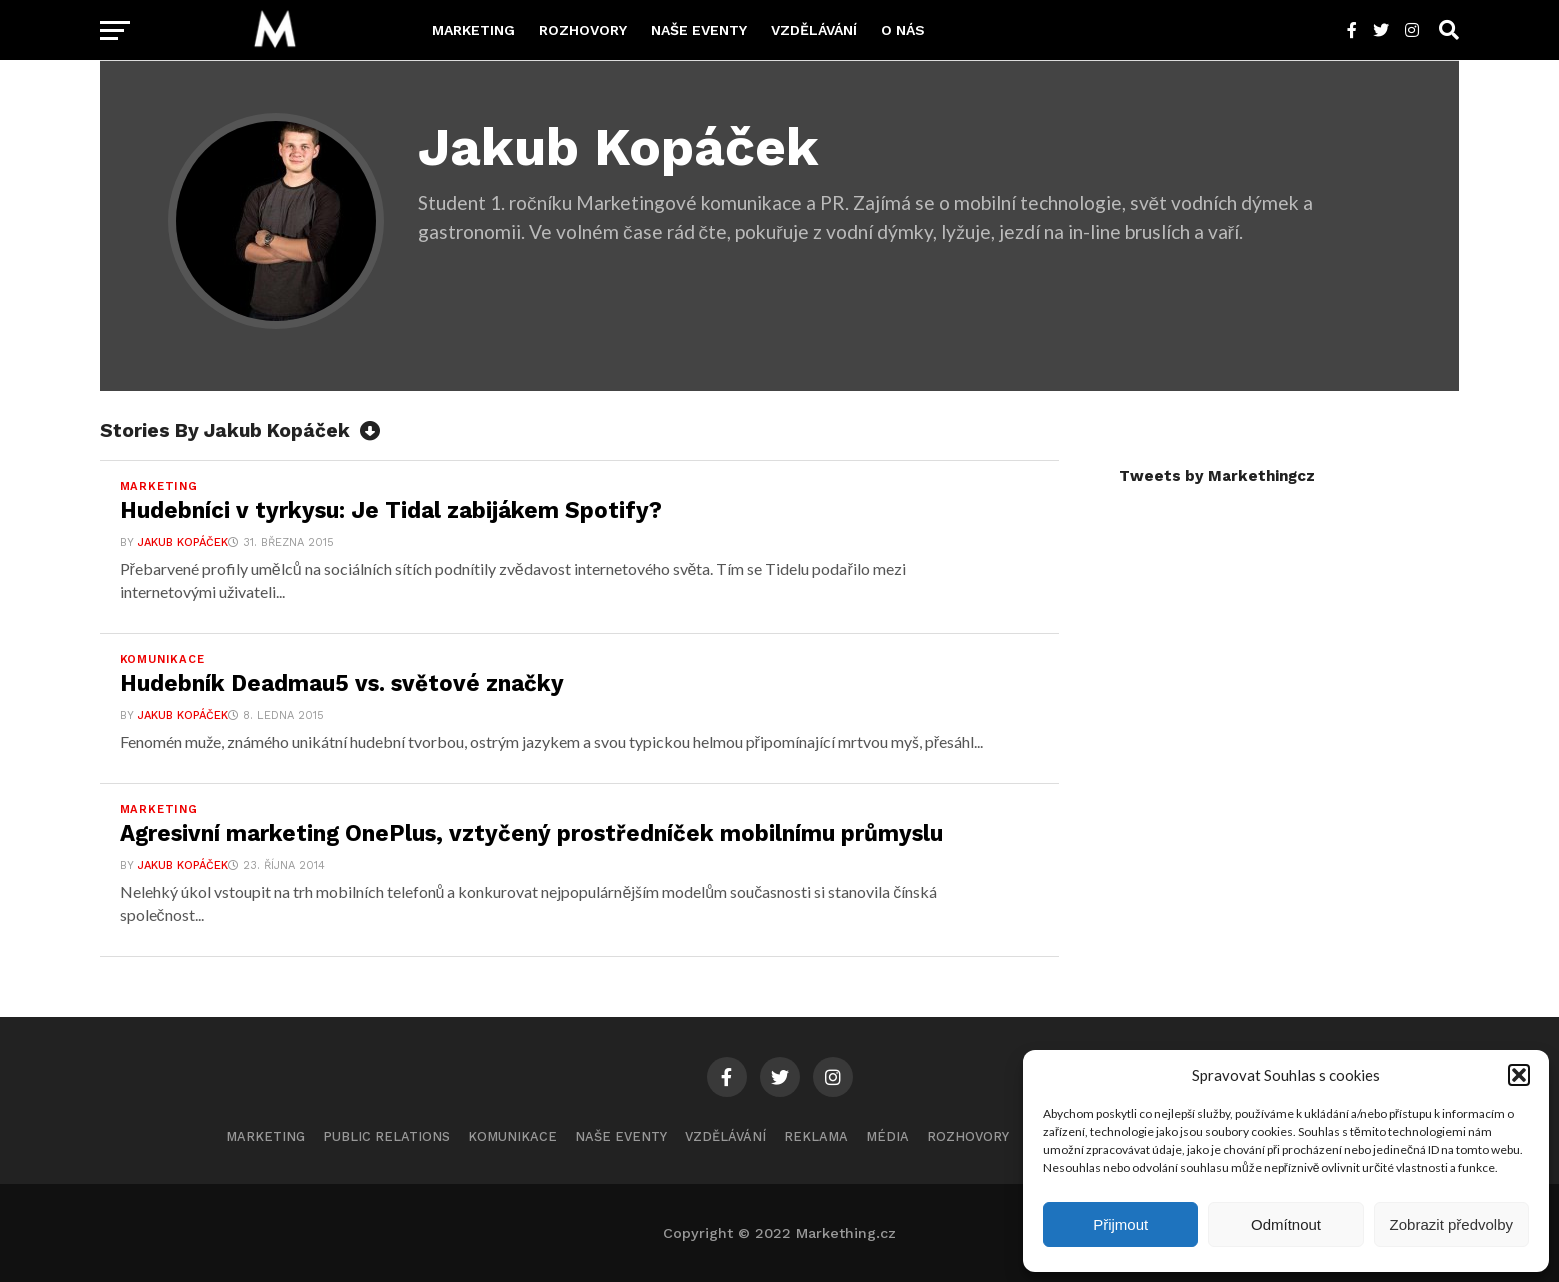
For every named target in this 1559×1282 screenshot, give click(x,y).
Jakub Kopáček (183, 542)
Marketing (473, 30)
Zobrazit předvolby (1451, 1224)
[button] (1519, 1075)
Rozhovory (583, 30)
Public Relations (386, 1136)
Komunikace (512, 1136)
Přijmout (1120, 1224)
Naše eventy (699, 30)
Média (887, 1136)
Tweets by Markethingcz (1217, 476)
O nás (903, 30)
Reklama (816, 1136)
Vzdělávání (814, 30)
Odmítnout (1286, 1224)
